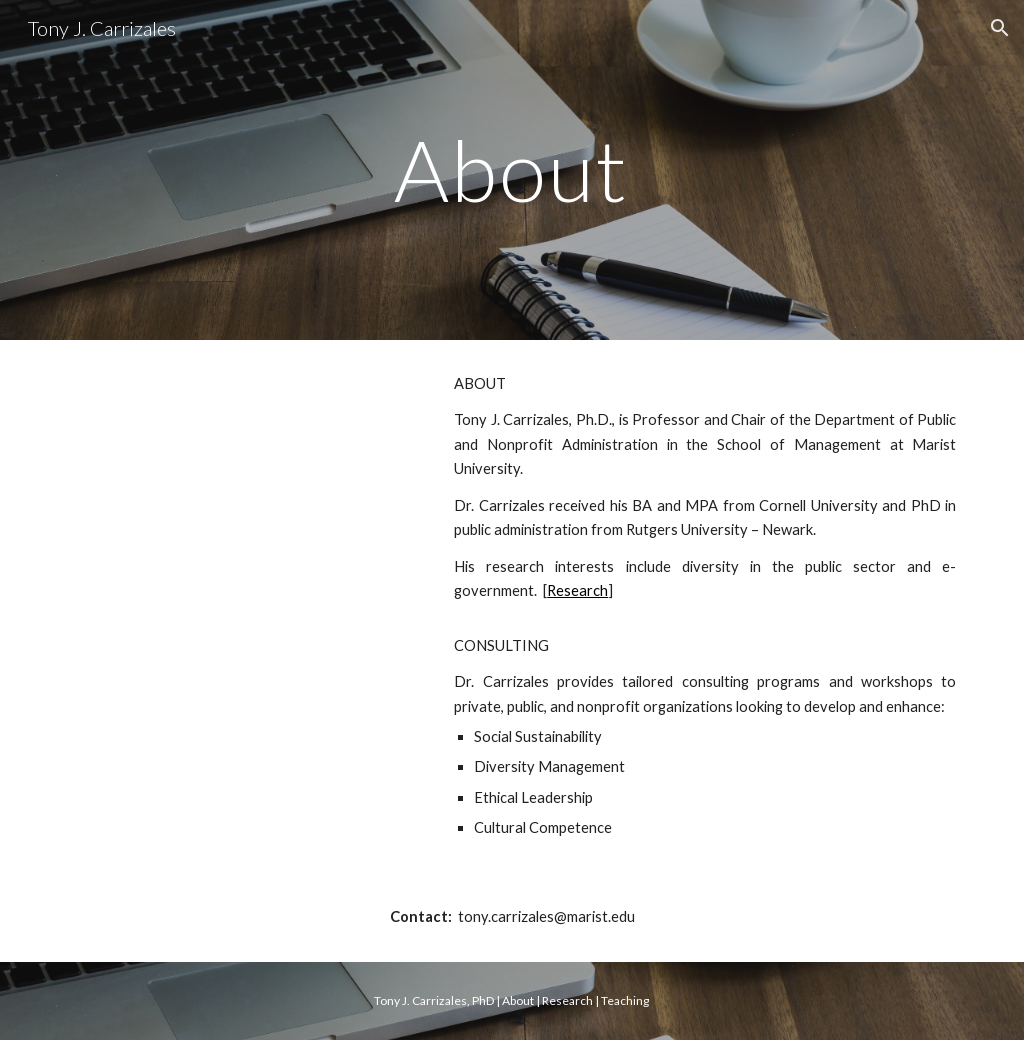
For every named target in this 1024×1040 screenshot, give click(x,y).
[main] (511, 169)
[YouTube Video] (241, 506)
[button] (1000, 28)
